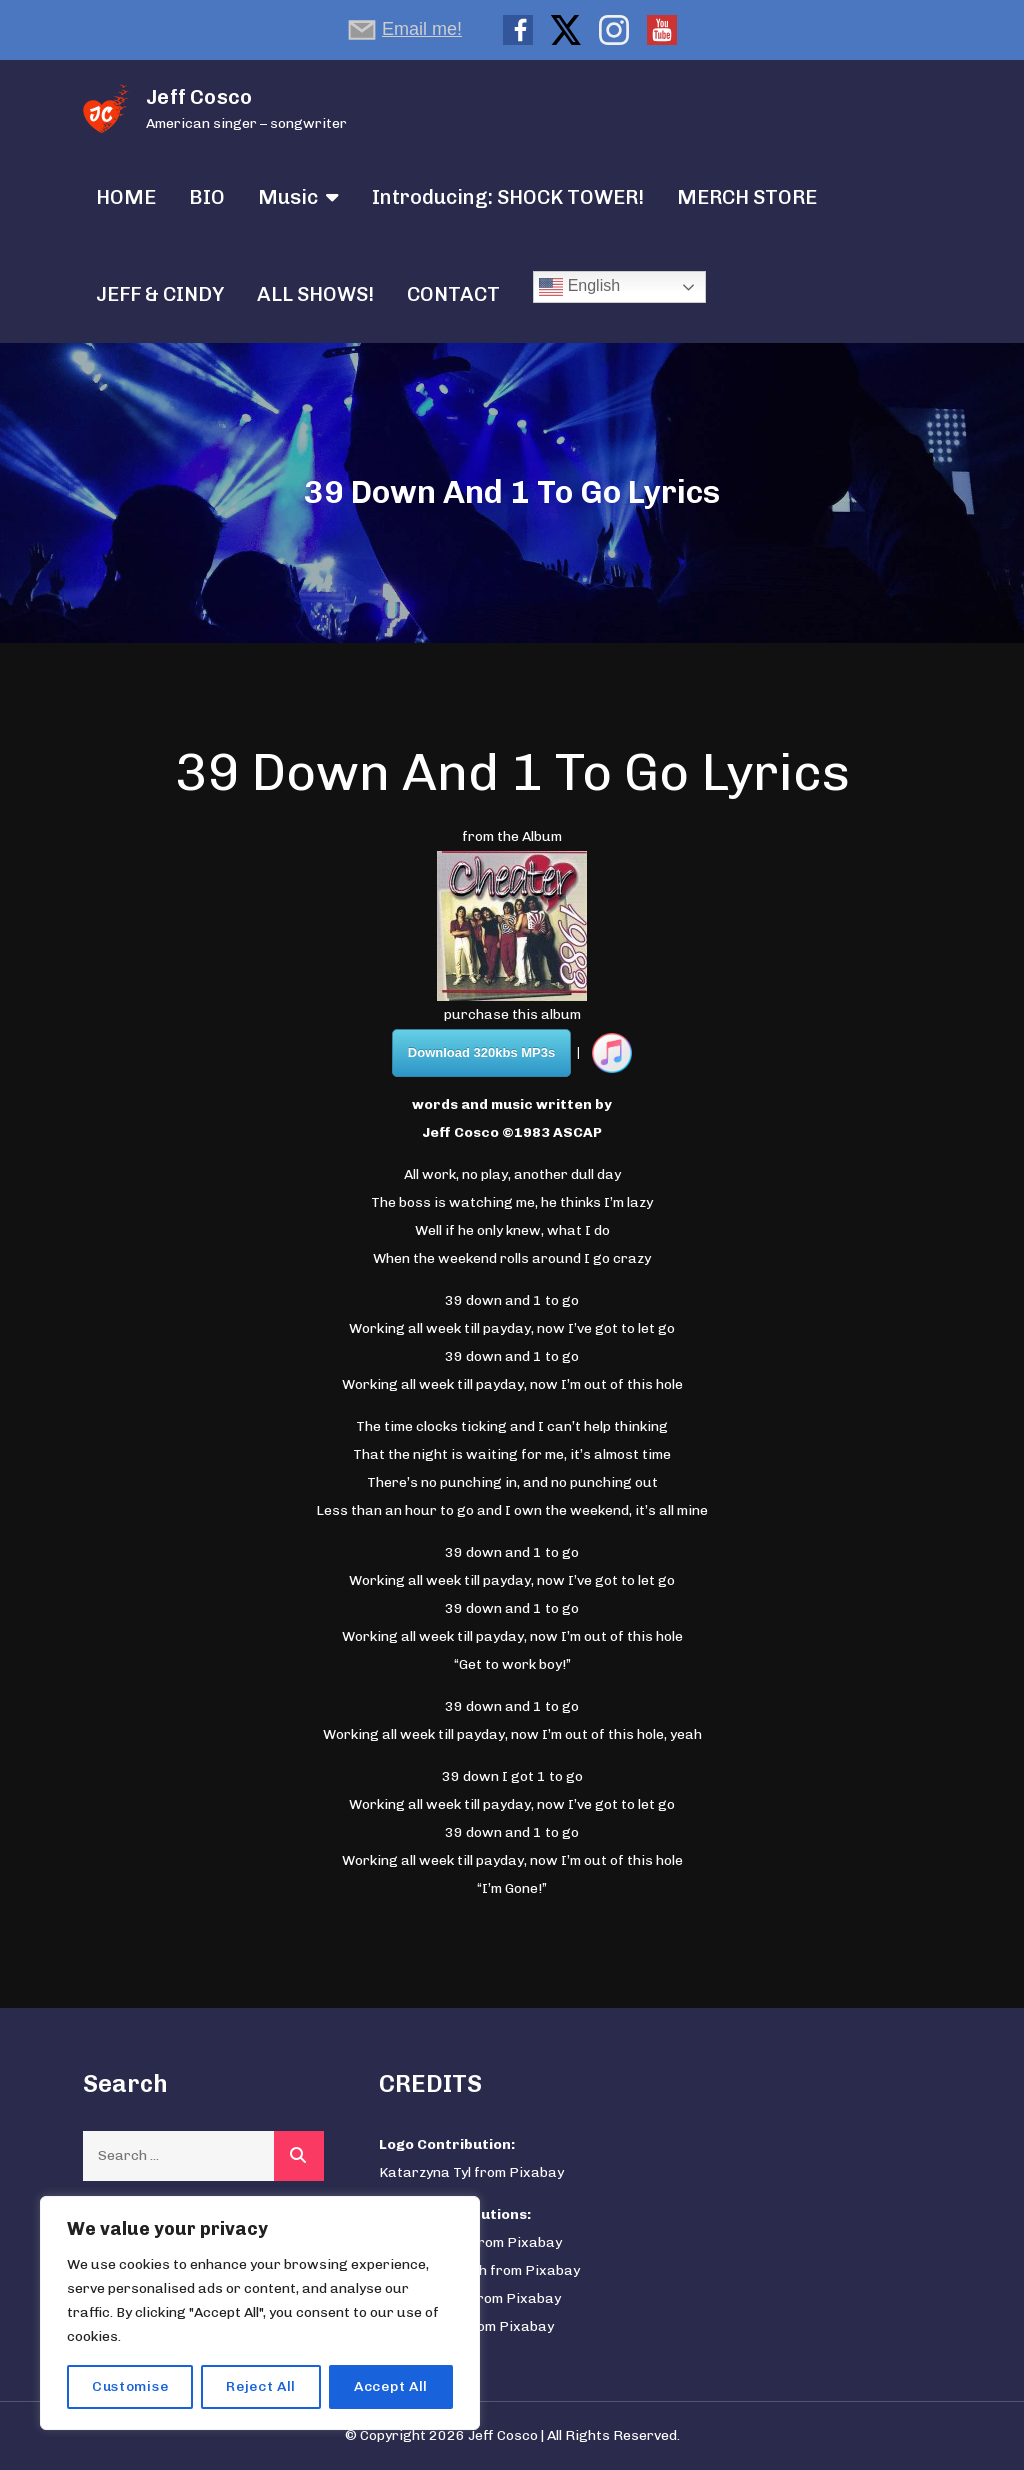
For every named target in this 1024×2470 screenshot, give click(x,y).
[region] (260, 2313)
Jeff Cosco (199, 97)
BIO (207, 197)
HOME (126, 197)
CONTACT (453, 294)
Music (288, 197)
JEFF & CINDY (160, 294)
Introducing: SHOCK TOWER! (508, 197)
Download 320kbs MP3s (481, 1052)
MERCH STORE (747, 197)
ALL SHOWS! (315, 294)
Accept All (391, 2386)
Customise (130, 2386)
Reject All (261, 2386)
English (579, 287)
